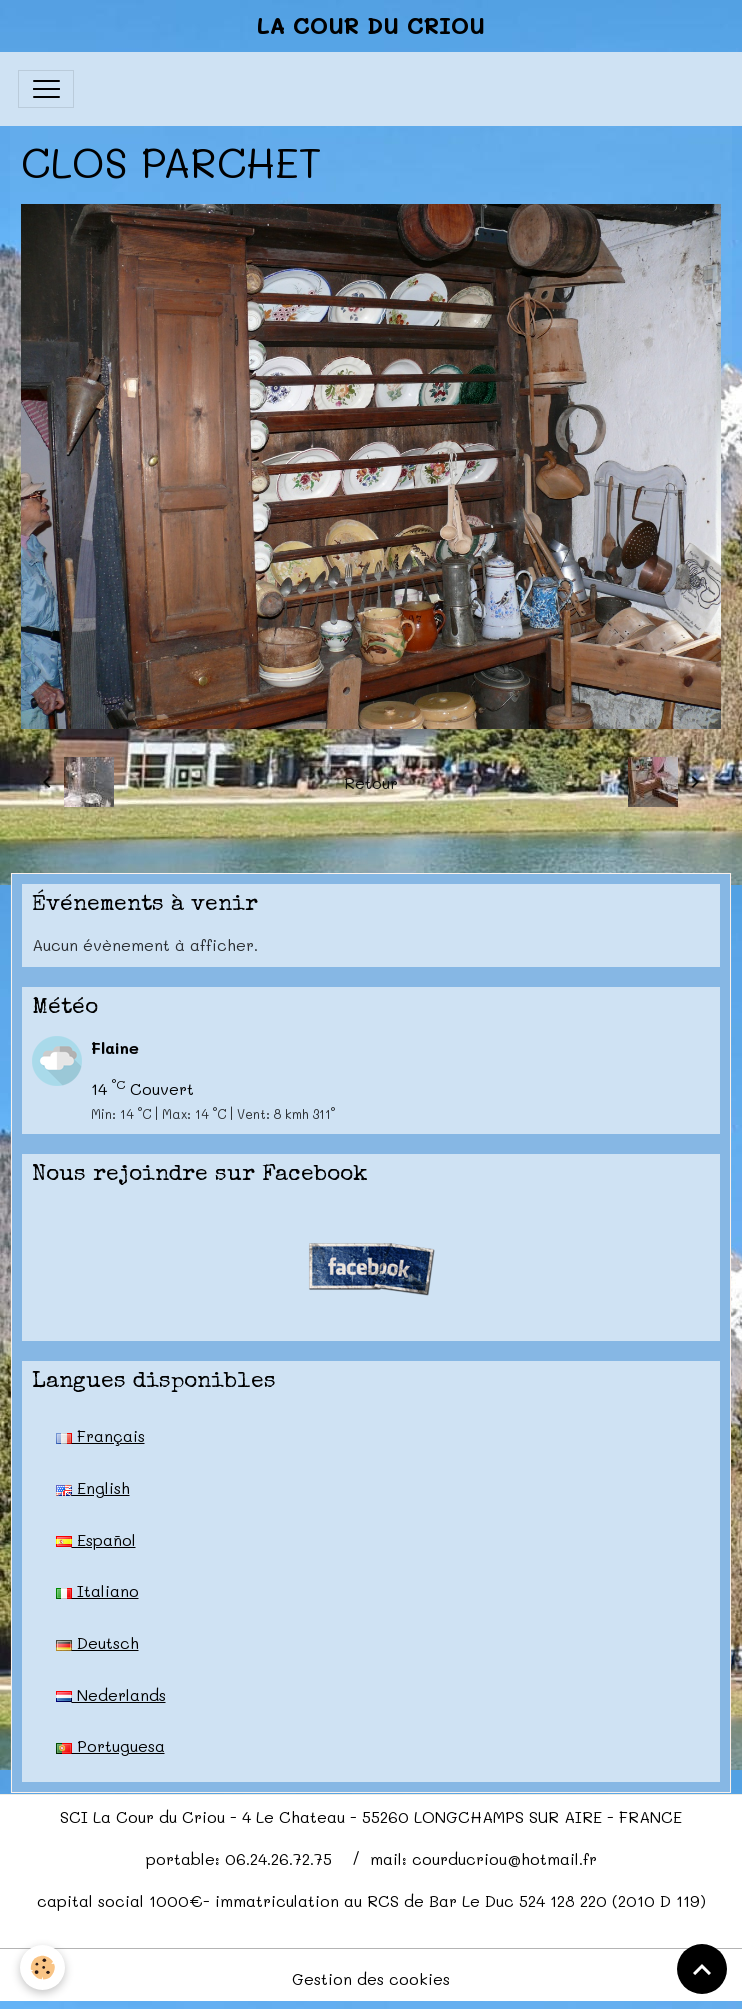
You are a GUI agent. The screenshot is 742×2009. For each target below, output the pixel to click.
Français (100, 1435)
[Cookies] (42, 1967)
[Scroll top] (702, 1969)
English (93, 1487)
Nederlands (111, 1694)
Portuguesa (110, 1745)
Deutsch (97, 1642)
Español (96, 1539)
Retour (371, 782)
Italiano (97, 1590)
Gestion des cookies (371, 1978)
